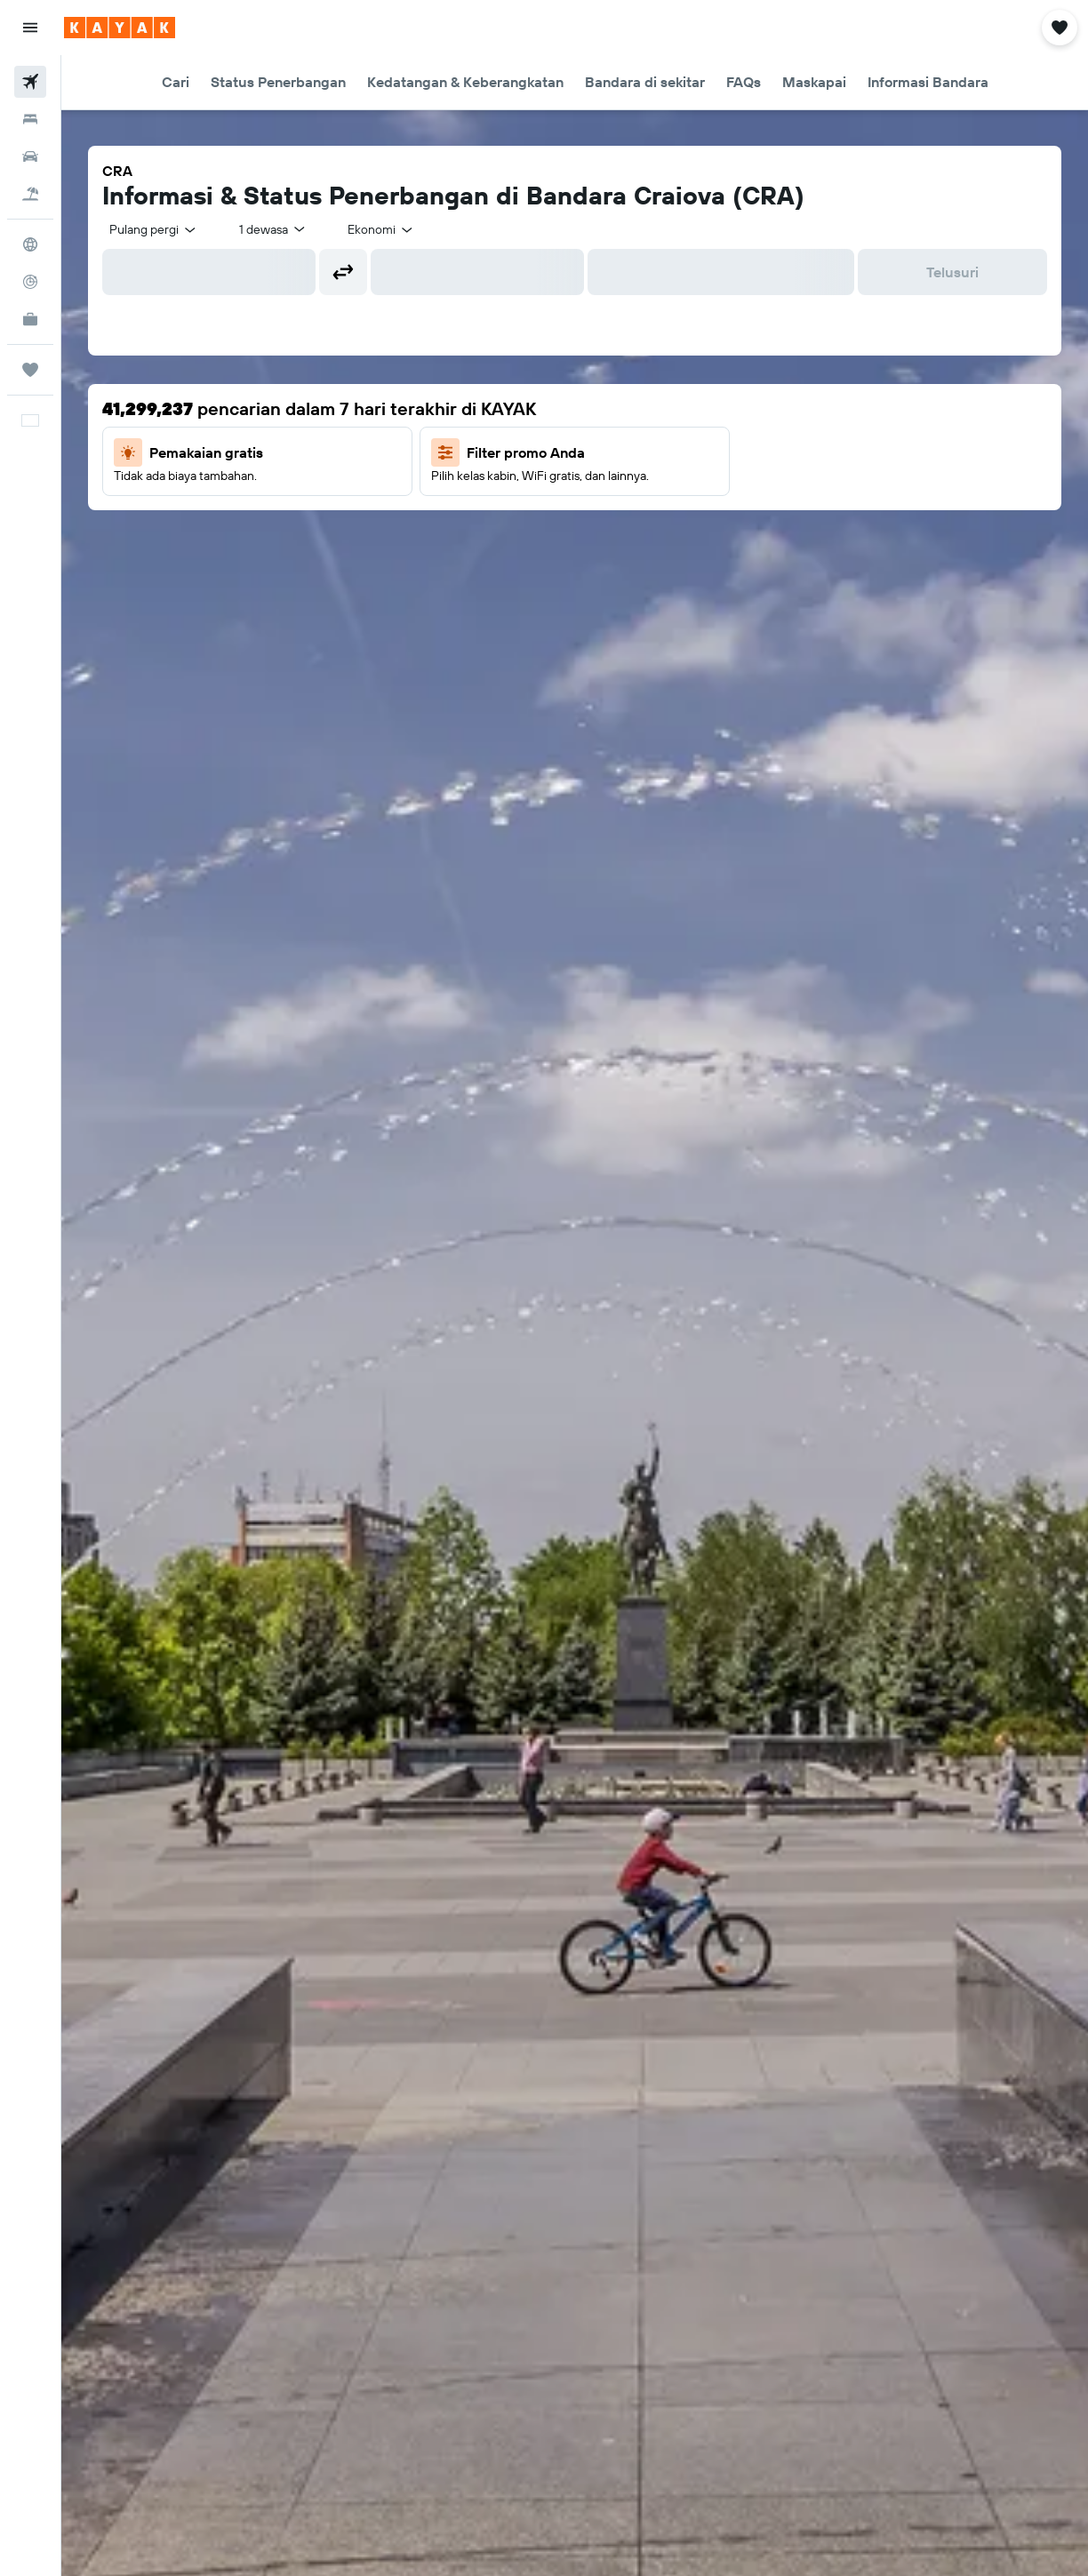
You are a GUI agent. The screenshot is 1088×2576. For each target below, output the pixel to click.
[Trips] (30, 370)
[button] (30, 27)
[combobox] (153, 229)
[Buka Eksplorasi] (30, 244)
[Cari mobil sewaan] (30, 156)
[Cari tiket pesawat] (30, 82)
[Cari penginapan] (30, 119)
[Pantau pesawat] (30, 282)
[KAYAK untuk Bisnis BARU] (30, 319)
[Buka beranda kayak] (119, 27)
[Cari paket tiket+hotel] (30, 194)
